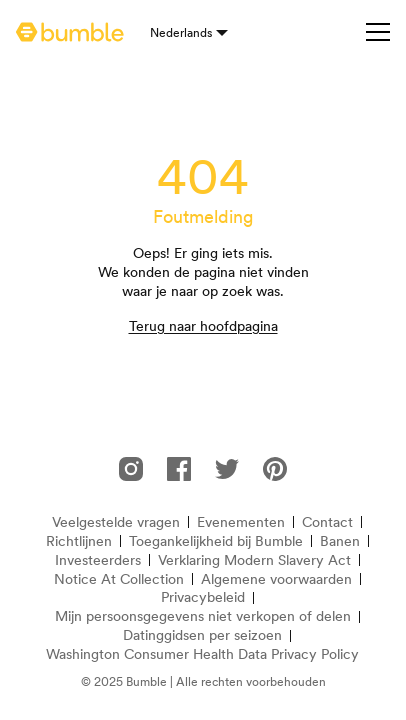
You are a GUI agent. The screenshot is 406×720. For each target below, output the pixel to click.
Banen (340, 541)
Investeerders (98, 560)
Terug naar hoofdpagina (203, 326)
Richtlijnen (79, 541)
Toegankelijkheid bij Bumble (216, 541)
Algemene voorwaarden (276, 579)
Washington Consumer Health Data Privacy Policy (202, 654)
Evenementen (241, 522)
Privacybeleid (203, 597)
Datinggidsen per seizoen (202, 635)
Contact (327, 522)
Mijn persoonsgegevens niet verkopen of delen (203, 616)
